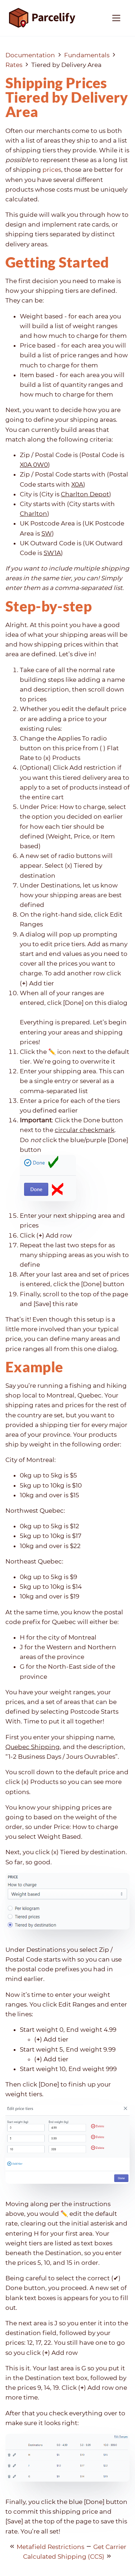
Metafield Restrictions (50, 2546)
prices (51, 169)
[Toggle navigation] (116, 18)
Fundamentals (86, 55)
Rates (13, 64)
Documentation (30, 55)
